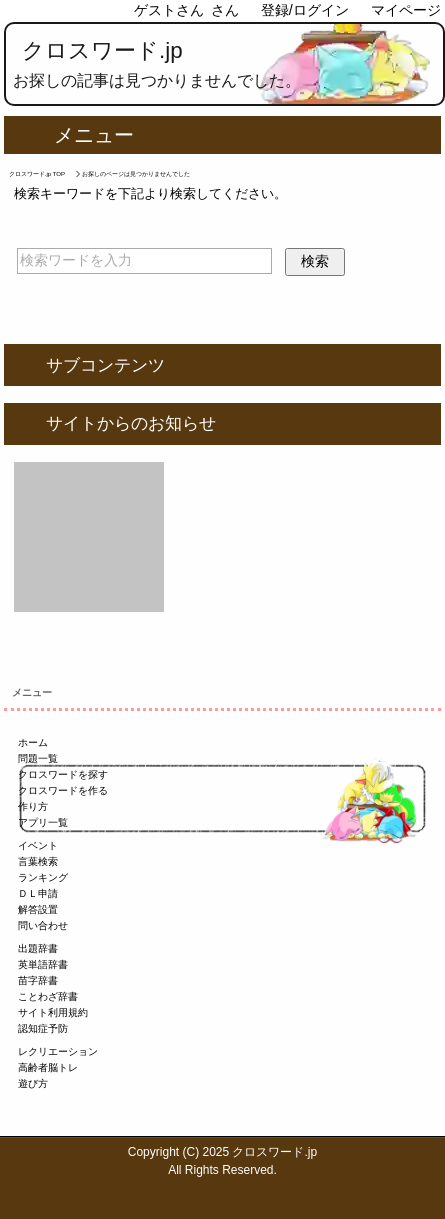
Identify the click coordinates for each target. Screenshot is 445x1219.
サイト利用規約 (53, 1012)
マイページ (406, 10)
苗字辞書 (38, 980)
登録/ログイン (305, 10)
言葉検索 (38, 861)
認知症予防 (43, 1028)
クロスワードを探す (63, 774)
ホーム (33, 742)
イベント (38, 845)
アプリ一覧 (43, 822)
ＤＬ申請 (38, 893)
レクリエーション (58, 1051)
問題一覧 (38, 758)
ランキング (43, 877)
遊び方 (33, 1083)
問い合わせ (43, 925)
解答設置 (38, 909)
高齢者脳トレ (48, 1067)
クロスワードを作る (63, 790)
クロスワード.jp (102, 50)
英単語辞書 (43, 964)
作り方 (33, 806)
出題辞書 (38, 948)
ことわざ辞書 (48, 996)
